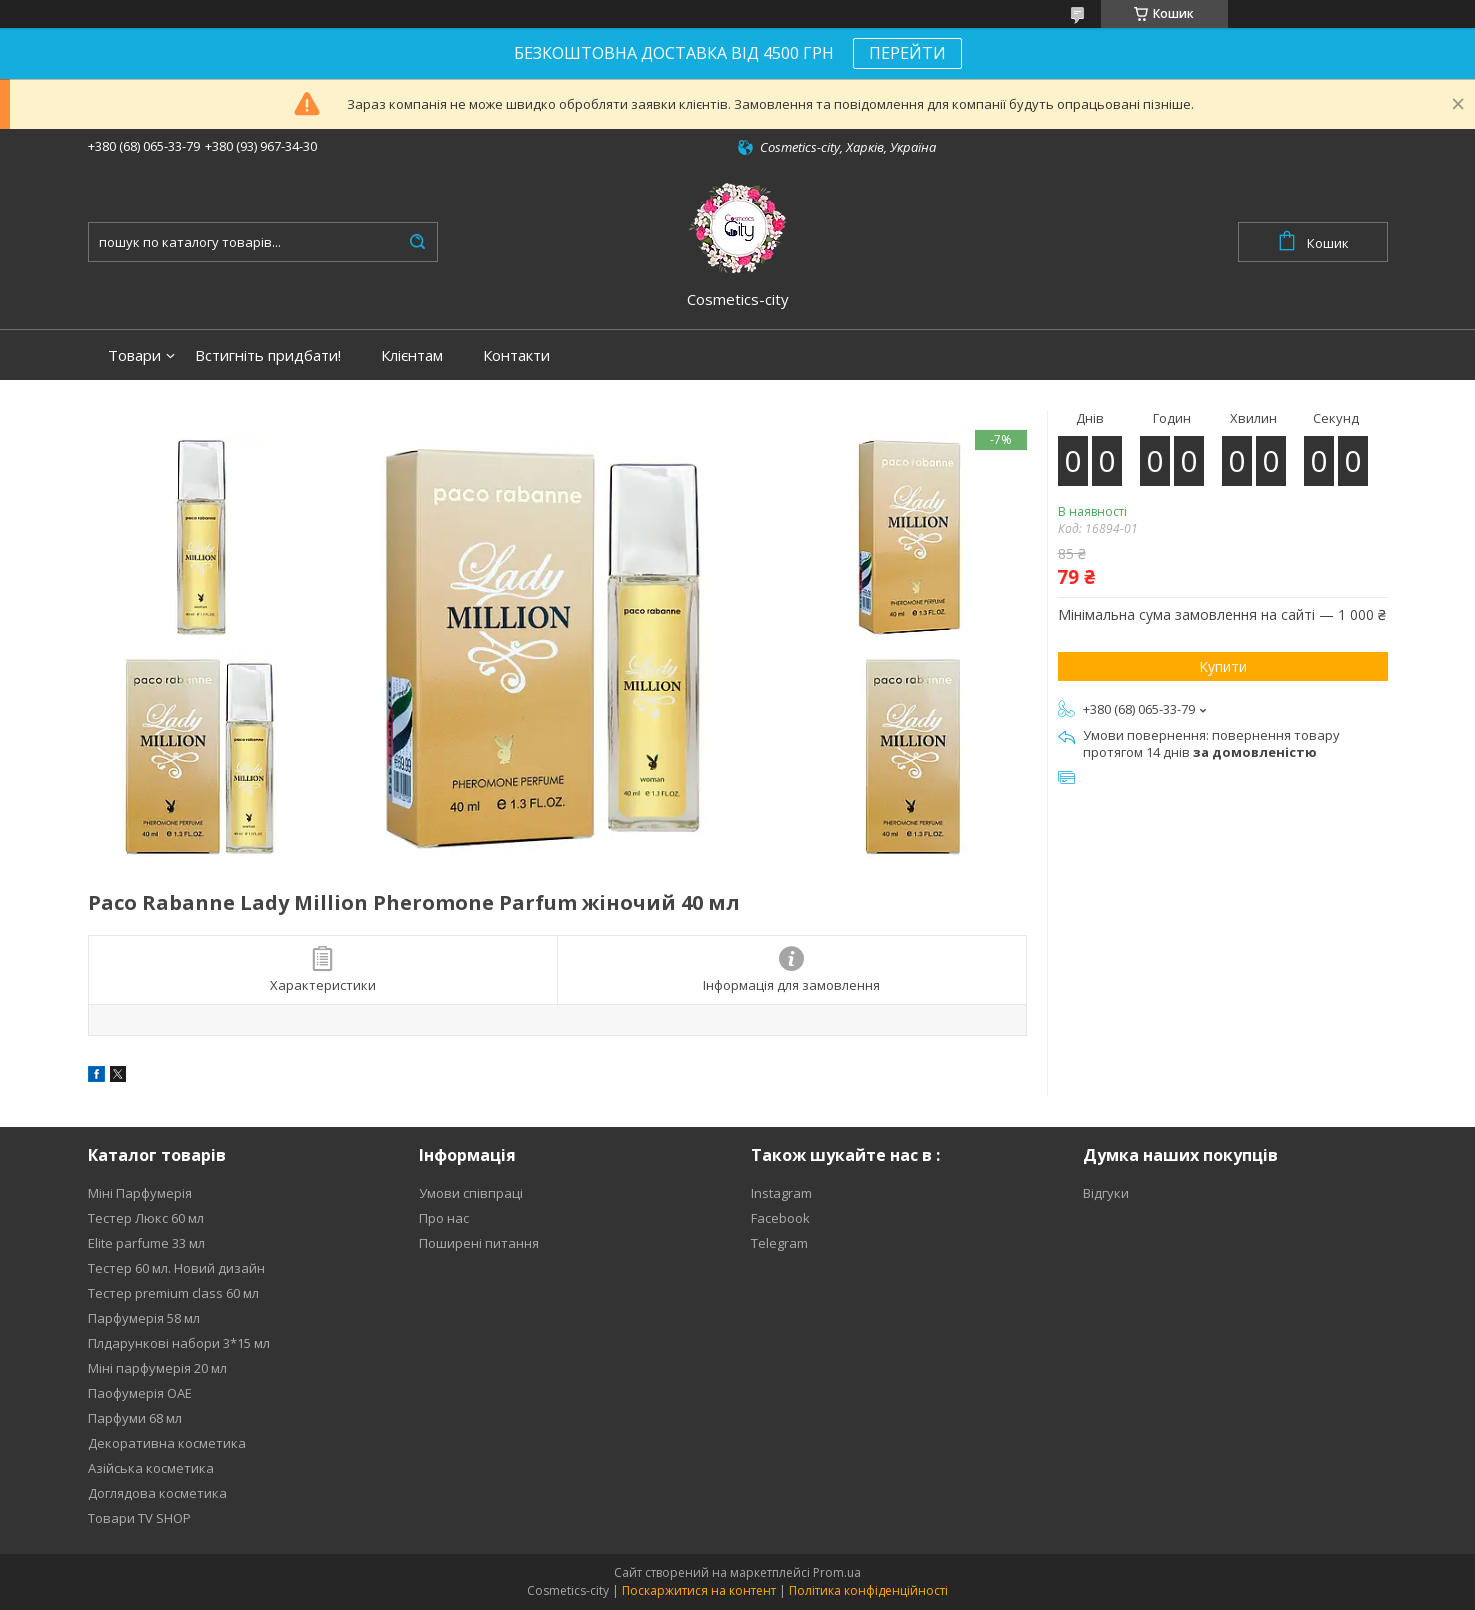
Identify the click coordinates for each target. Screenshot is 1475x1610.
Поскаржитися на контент (699, 1590)
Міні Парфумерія (140, 1193)
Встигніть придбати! (268, 355)
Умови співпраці (471, 1193)
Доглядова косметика (157, 1493)
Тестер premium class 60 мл (173, 1293)
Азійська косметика (151, 1468)
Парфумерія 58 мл (144, 1318)
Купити (1223, 666)
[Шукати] (418, 242)
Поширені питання (479, 1243)
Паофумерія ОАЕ (140, 1393)
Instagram (781, 1193)
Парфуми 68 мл (135, 1418)
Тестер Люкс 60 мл (146, 1218)
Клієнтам (412, 355)
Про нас (444, 1218)
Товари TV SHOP (139, 1518)
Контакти (516, 355)
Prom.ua (837, 1572)
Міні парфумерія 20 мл (157, 1368)
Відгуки (1106, 1193)
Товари (134, 355)
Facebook (780, 1218)
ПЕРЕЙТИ (907, 53)
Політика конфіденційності (868, 1590)
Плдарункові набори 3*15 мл (179, 1343)
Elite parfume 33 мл (146, 1243)
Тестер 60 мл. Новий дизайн (176, 1268)
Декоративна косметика (167, 1443)
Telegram (779, 1243)
